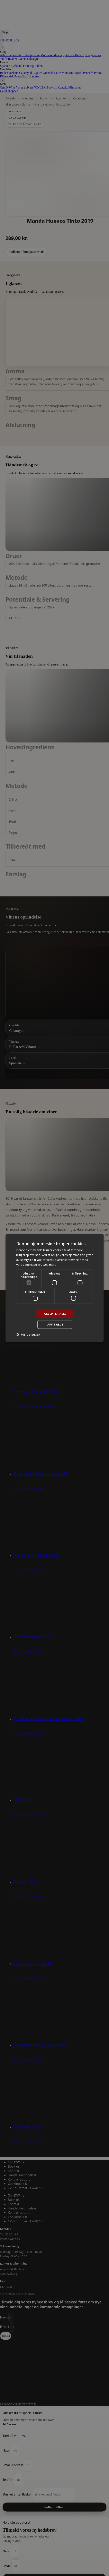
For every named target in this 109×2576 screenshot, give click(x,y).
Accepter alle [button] (55, 1314)
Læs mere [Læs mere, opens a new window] (49, 1264)
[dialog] (54, 1288)
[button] (28, 1334)
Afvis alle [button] (55, 1324)
